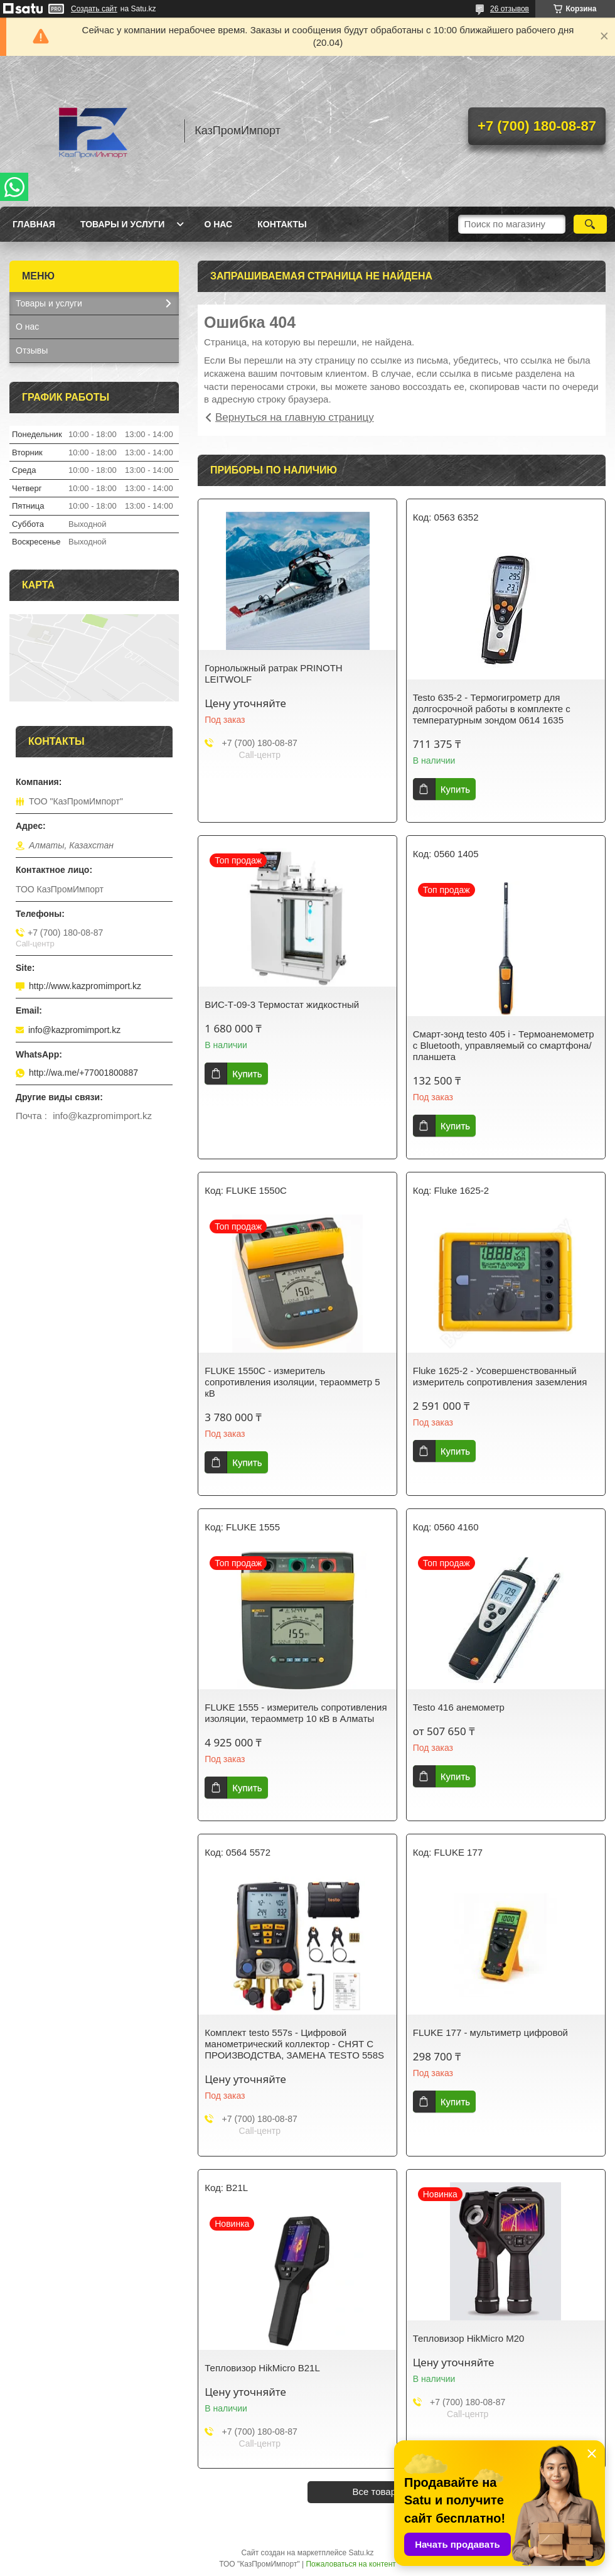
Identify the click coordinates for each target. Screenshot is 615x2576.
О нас (218, 224)
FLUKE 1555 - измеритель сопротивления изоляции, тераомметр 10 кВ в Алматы (296, 1713)
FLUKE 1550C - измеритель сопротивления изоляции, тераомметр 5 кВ (292, 1382)
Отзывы (32, 350)
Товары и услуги (122, 224)
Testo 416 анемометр (459, 1707)
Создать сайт (94, 8)
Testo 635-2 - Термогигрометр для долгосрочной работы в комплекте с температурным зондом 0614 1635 (491, 708)
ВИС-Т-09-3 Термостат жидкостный (282, 1004)
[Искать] (590, 224)
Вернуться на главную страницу (294, 417)
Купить (455, 789)
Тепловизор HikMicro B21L (262, 2367)
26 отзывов (509, 8)
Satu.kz (360, 2552)
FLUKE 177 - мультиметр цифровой (490, 2032)
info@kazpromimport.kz (74, 1030)
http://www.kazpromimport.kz (85, 986)
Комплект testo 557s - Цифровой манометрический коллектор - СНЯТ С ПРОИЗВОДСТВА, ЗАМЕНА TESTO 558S (294, 2043)
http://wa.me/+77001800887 (83, 1073)
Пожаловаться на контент (350, 2564)
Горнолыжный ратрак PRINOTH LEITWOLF (273, 674)
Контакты (281, 224)
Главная (34, 224)
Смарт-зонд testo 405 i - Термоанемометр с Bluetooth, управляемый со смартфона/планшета (503, 1045)
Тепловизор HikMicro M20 (469, 2338)
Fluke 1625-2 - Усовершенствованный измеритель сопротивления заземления (500, 1376)
